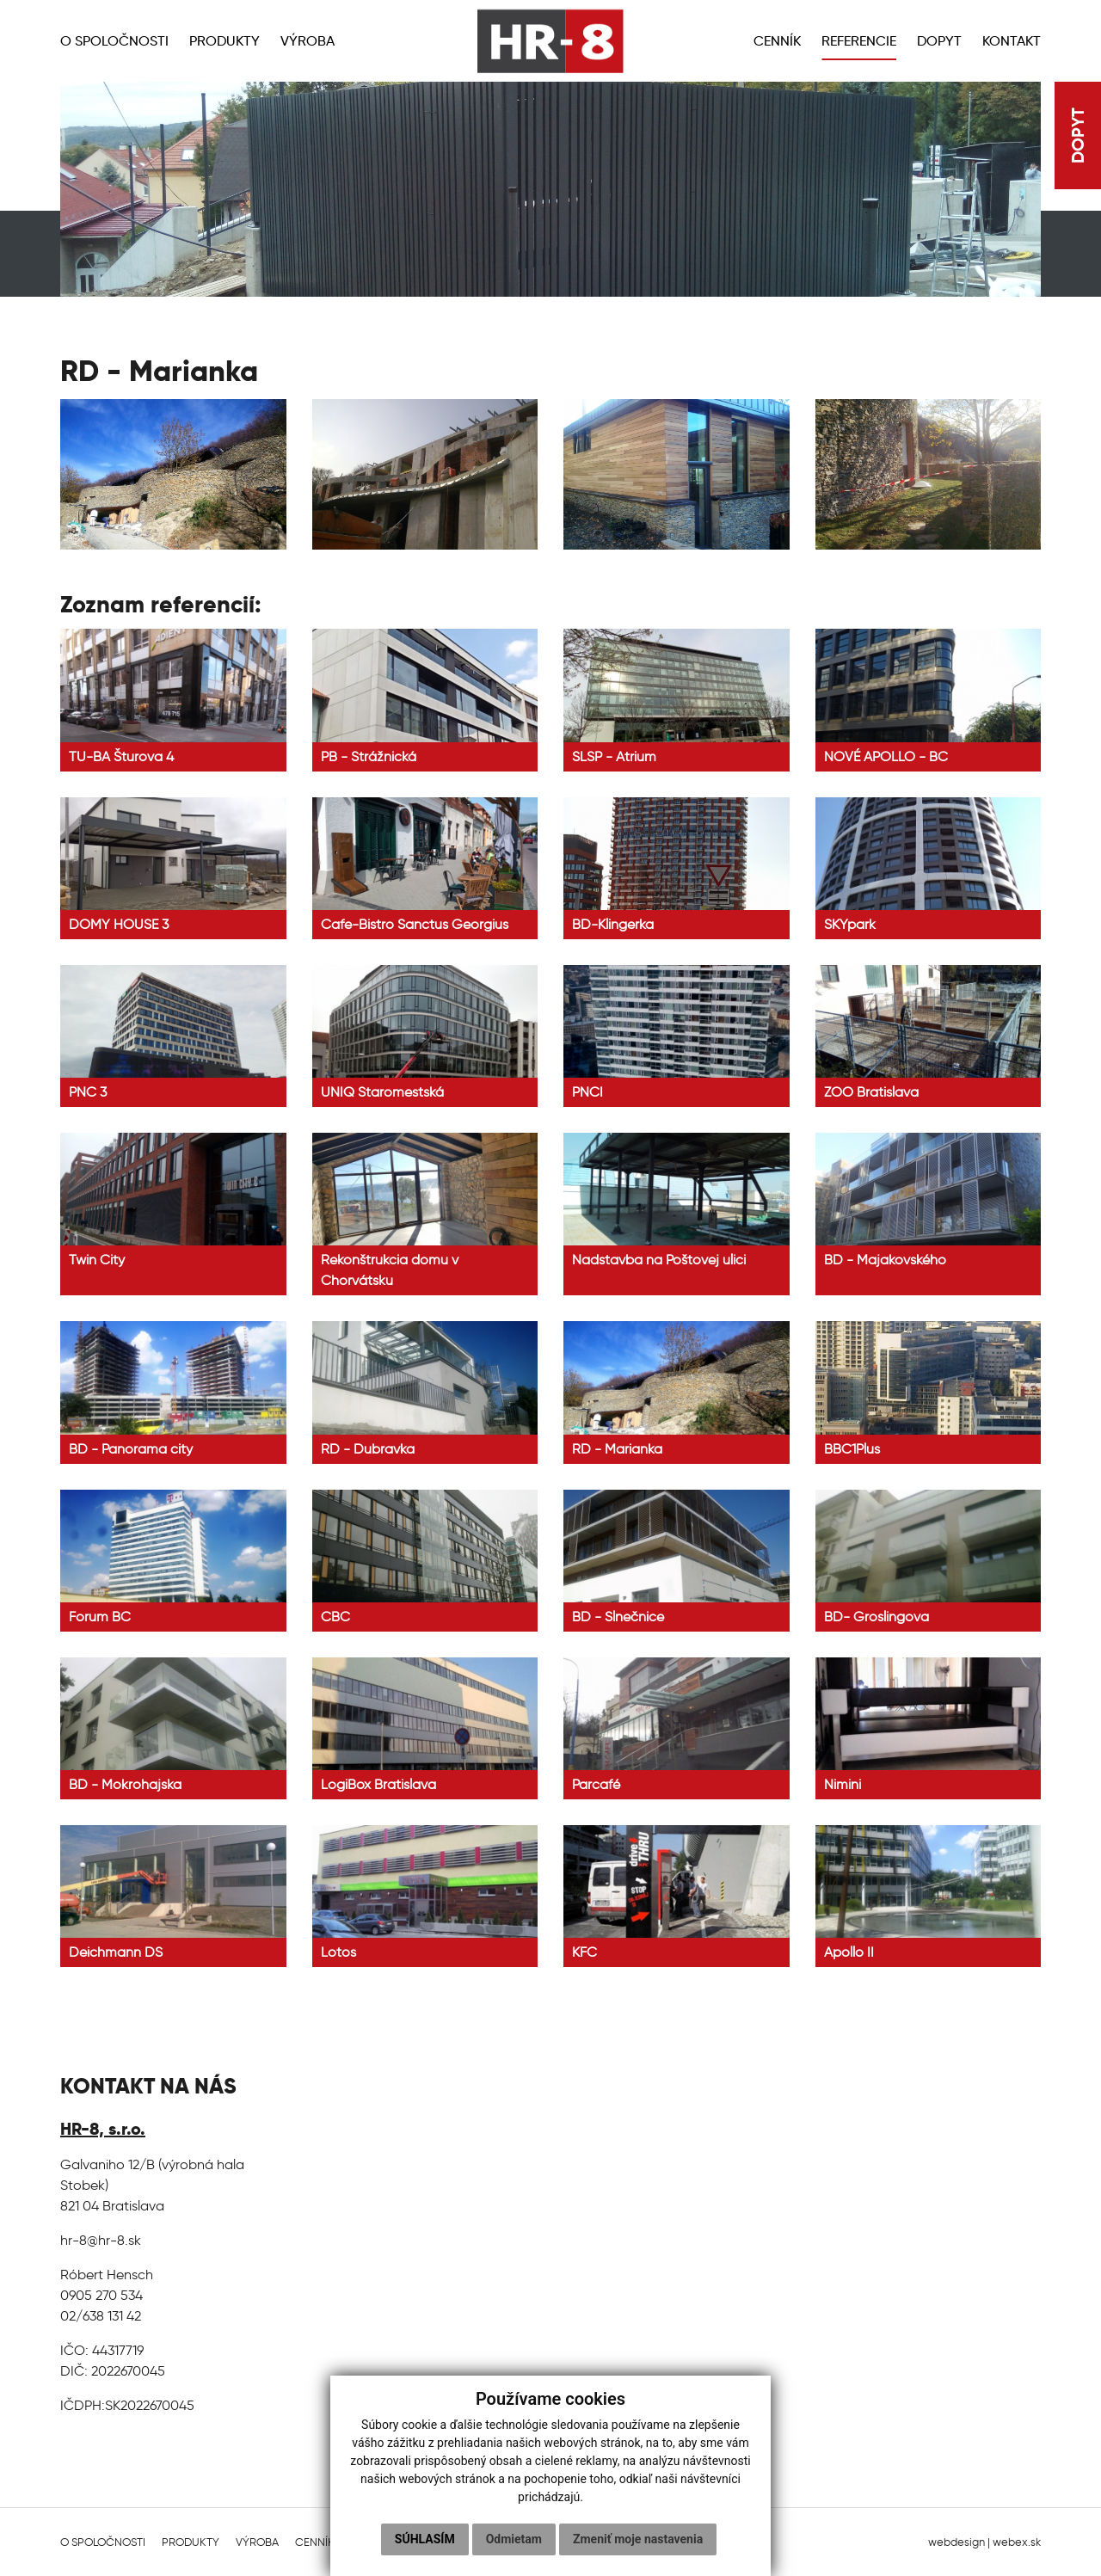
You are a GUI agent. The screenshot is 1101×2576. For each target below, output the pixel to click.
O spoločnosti (102, 2542)
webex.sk (1017, 2542)
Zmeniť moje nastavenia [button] (638, 2539)
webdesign (956, 2542)
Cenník (315, 2542)
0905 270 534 (101, 2295)
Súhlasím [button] (425, 2539)
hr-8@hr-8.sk (100, 2240)
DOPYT (1078, 135)
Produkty (190, 2542)
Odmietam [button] (514, 2539)
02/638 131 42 (100, 2316)
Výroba (257, 2542)
